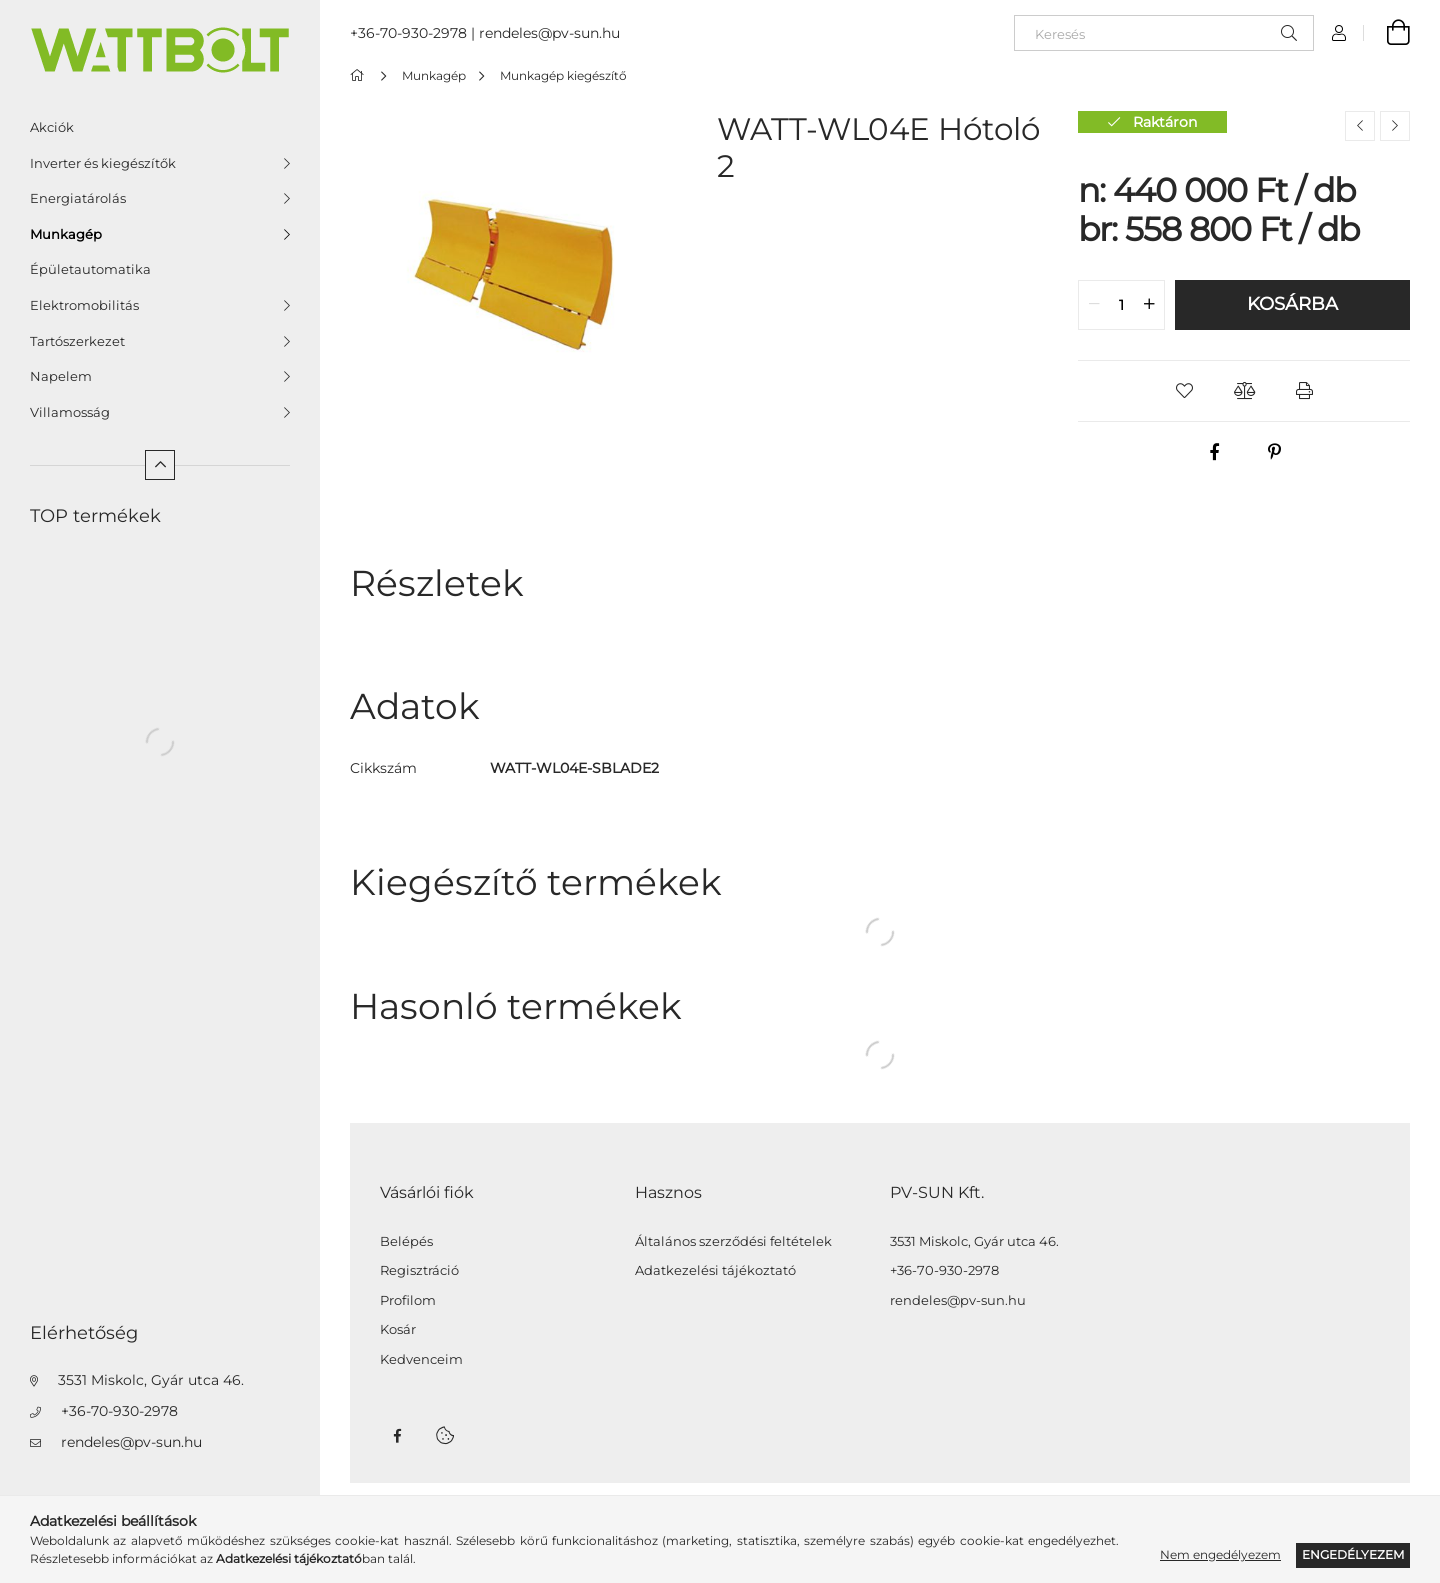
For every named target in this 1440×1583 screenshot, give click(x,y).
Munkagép (66, 234)
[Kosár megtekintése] (1387, 33)
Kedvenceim (421, 1359)
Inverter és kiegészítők (103, 163)
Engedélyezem (1353, 1554)
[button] (1184, 391)
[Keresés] (1164, 33)
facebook (397, 1436)
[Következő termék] (1395, 126)
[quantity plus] (1149, 305)
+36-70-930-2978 (119, 1411)
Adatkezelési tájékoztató (715, 1270)
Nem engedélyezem (1220, 1554)
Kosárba (1292, 304)
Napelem (61, 376)
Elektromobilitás (84, 305)
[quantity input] (1121, 305)
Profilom (408, 1300)
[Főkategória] (360, 75)
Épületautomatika (90, 269)
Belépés (406, 1241)
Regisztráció (419, 1270)
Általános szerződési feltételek (733, 1241)
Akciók (52, 127)
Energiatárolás (78, 198)
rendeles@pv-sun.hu (131, 1442)
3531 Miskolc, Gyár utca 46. (151, 1380)
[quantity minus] (1094, 305)
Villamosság (70, 412)
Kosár (398, 1329)
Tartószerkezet (77, 341)
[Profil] (1339, 33)
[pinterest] (1274, 452)
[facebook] (1214, 452)
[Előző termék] (1360, 126)
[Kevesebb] (160, 465)
